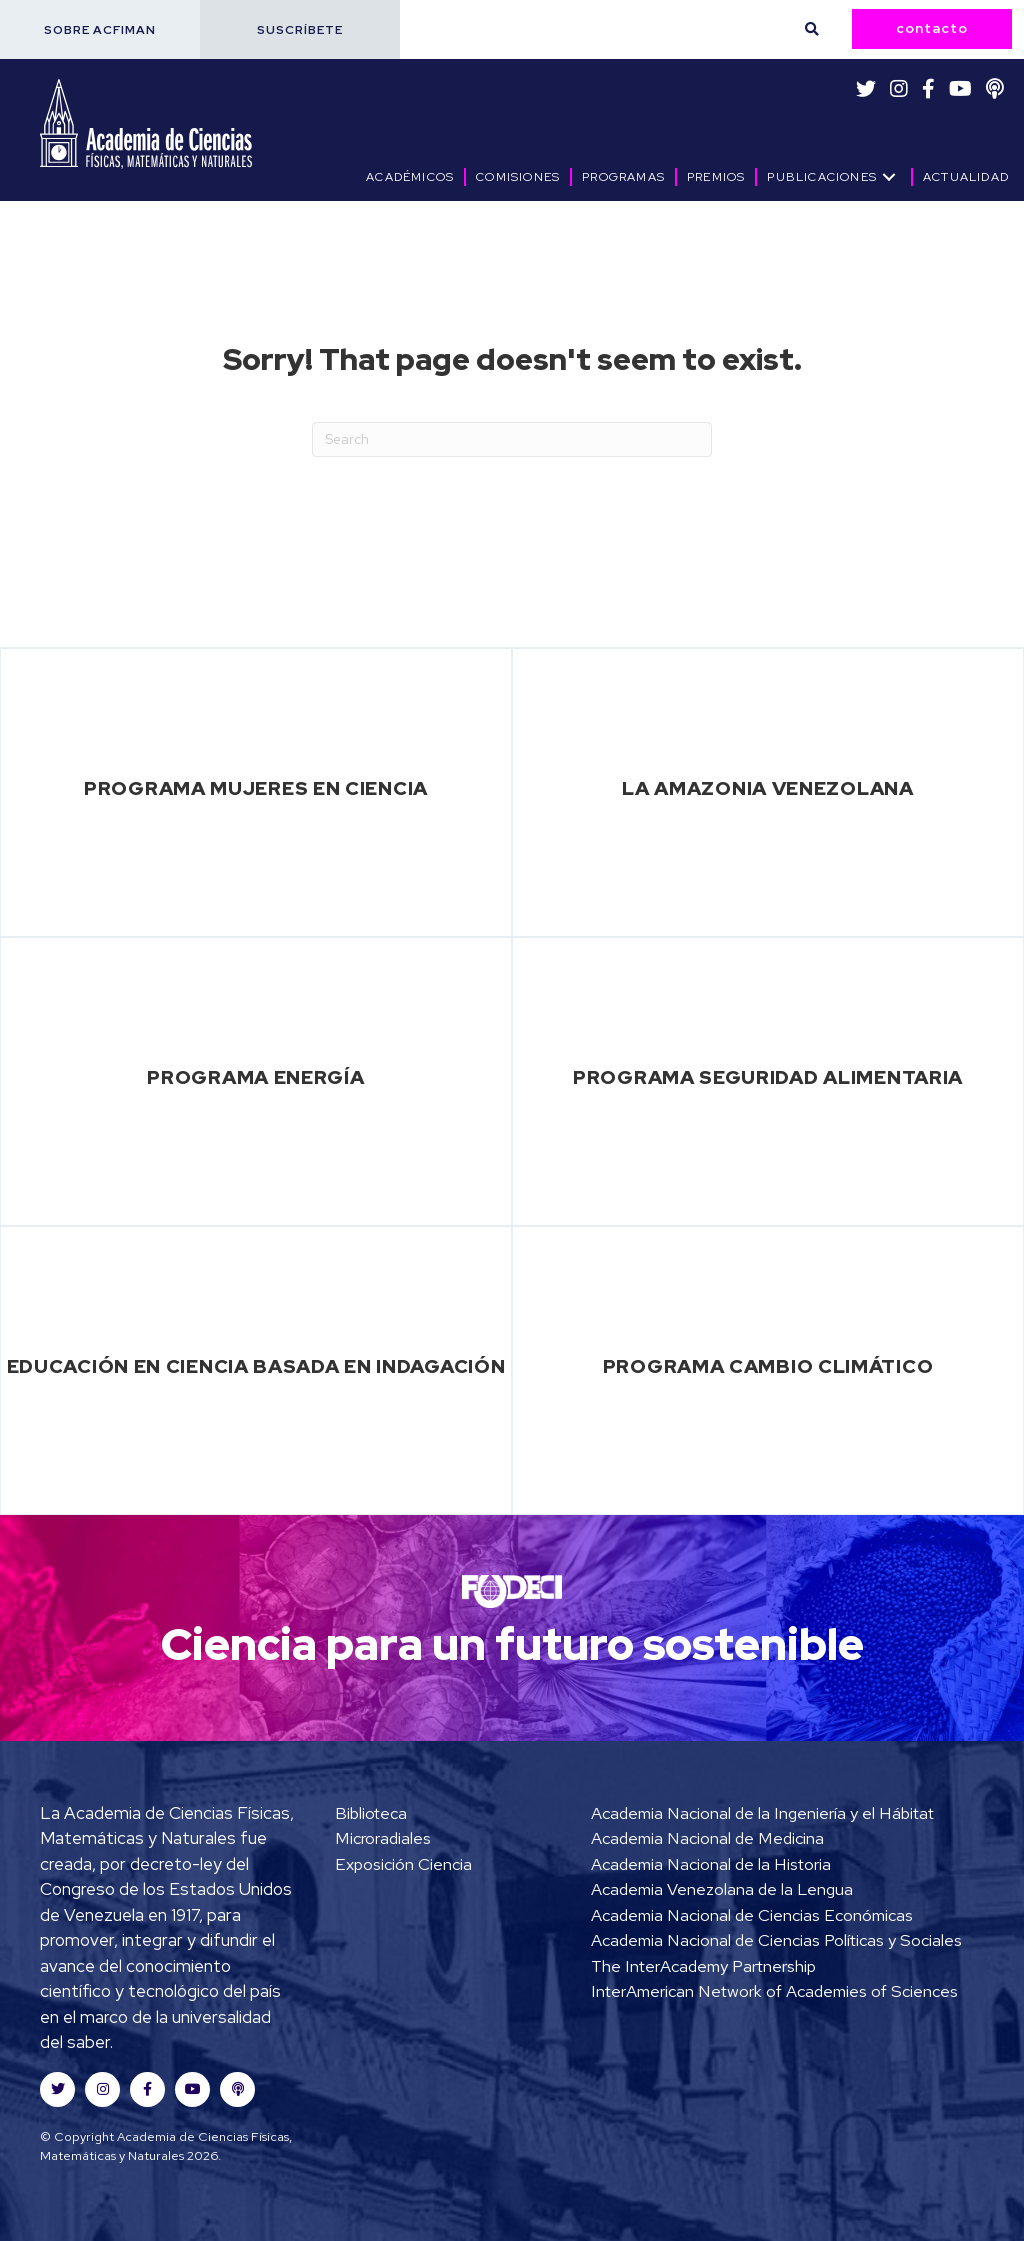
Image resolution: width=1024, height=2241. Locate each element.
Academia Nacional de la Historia (712, 1864)
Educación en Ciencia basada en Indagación (256, 1366)
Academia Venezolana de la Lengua (723, 1889)
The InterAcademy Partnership (706, 1991)
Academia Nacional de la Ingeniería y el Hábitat (765, 1813)
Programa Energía (255, 1077)
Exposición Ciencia (405, 1864)
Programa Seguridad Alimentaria (768, 1077)
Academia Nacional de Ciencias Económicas (754, 1915)
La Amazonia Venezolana (767, 788)
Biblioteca (372, 1813)
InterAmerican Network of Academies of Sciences (777, 2017)
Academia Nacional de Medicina (709, 1838)
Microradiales (383, 1838)
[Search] (512, 439)
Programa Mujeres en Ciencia (256, 788)
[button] (100, 29)
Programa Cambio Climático (768, 1366)
